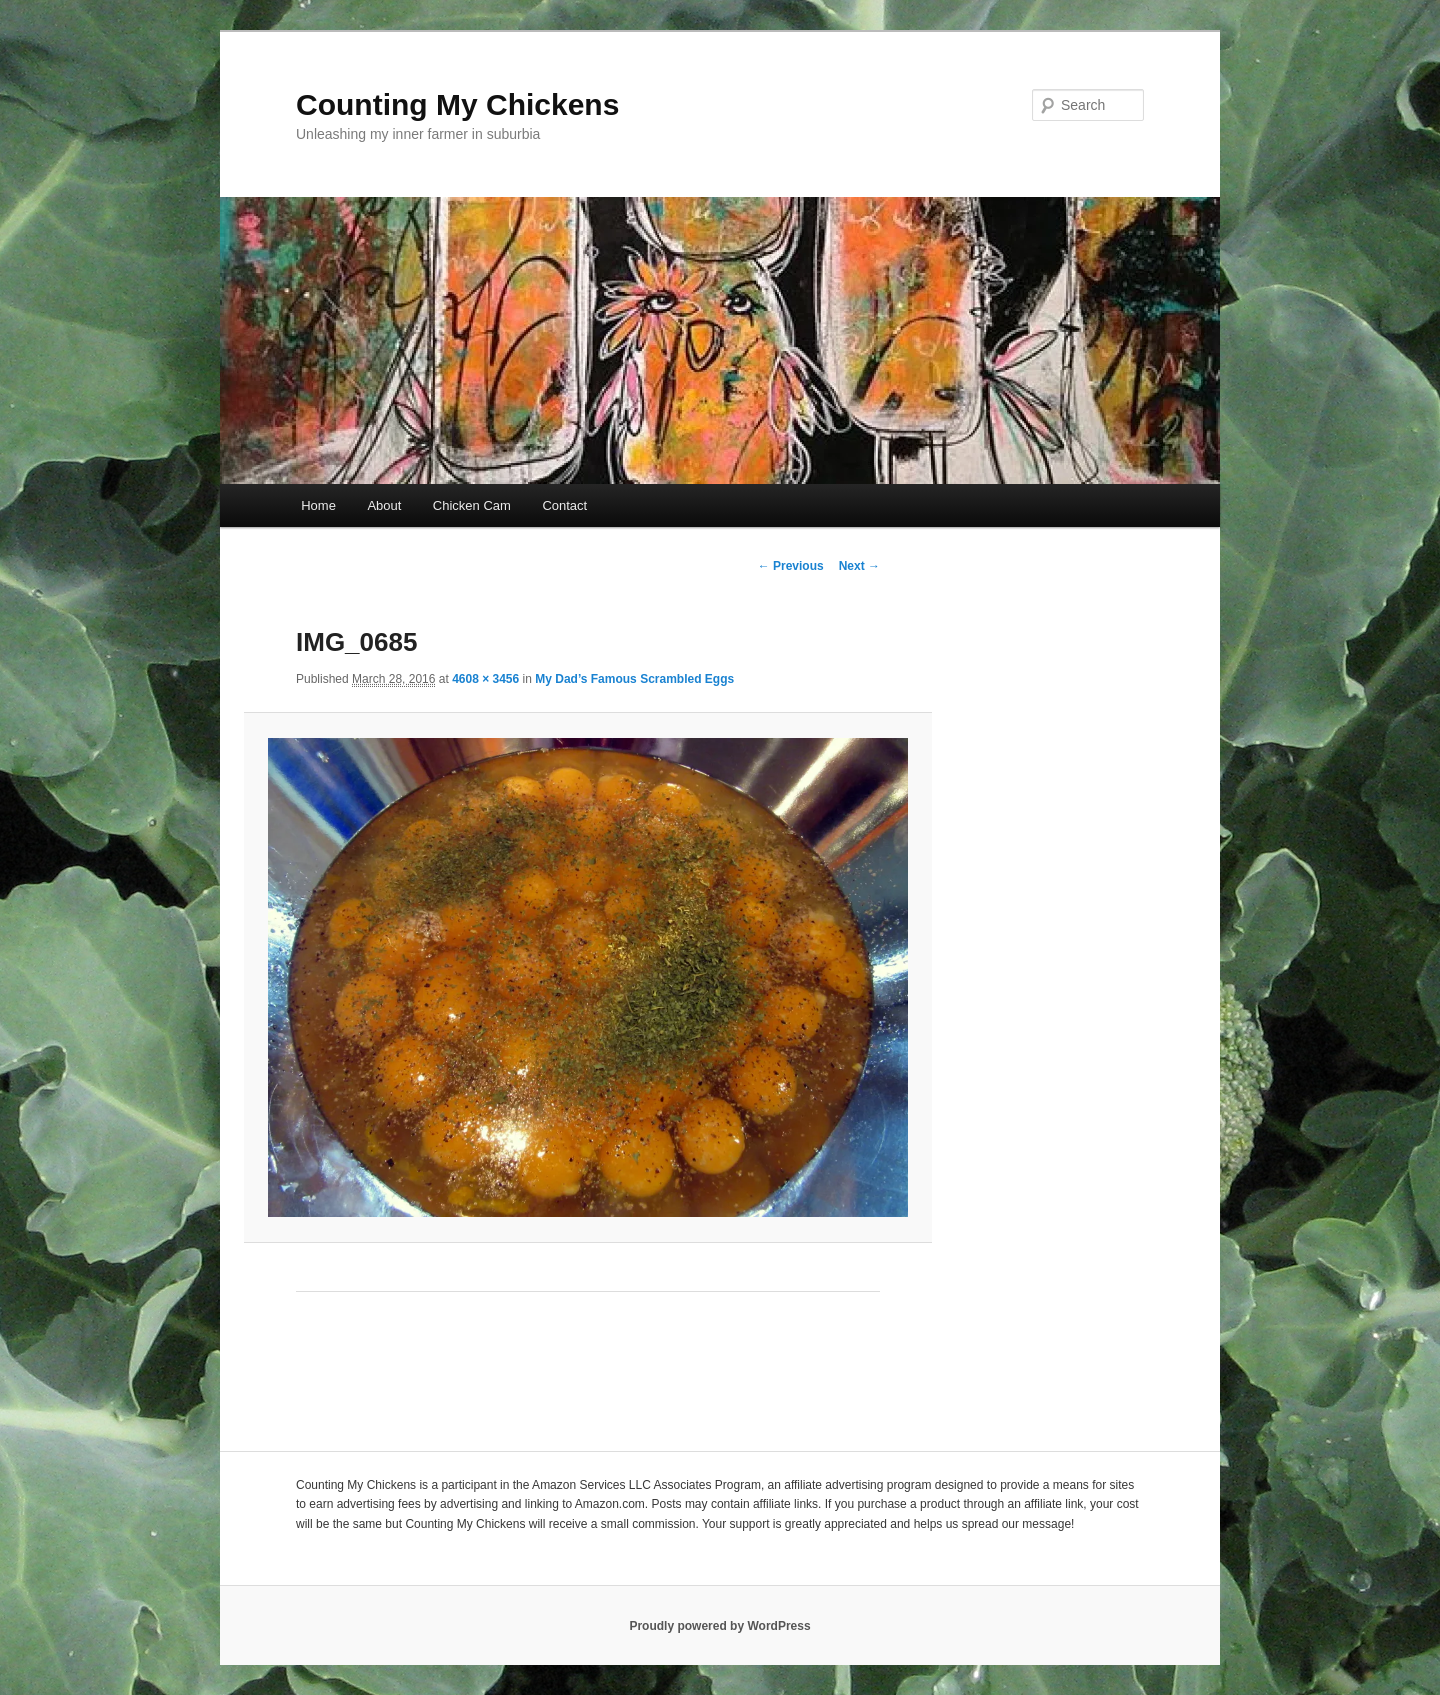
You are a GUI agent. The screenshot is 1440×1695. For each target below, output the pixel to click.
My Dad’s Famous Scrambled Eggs (634, 679)
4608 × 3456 (485, 679)
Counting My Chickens (457, 104)
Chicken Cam (472, 505)
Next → (859, 566)
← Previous (791, 566)
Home (318, 505)
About (384, 505)
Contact (564, 505)
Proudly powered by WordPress (719, 1626)
